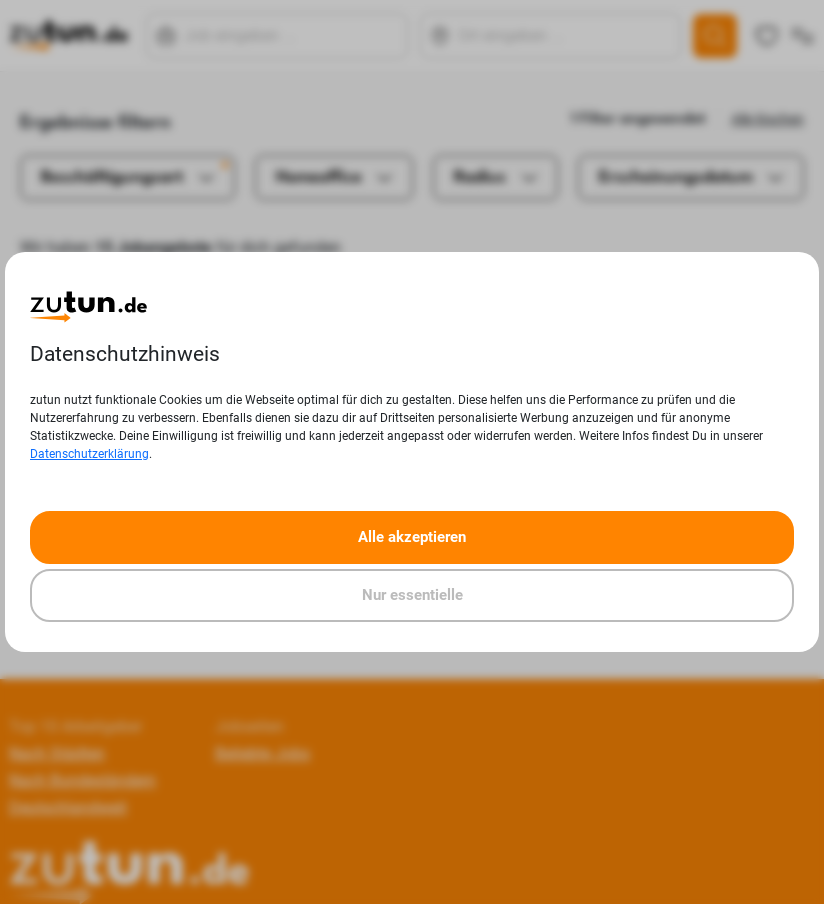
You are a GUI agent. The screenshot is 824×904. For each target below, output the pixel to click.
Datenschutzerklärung (89, 454)
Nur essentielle (412, 595)
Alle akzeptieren (412, 537)
